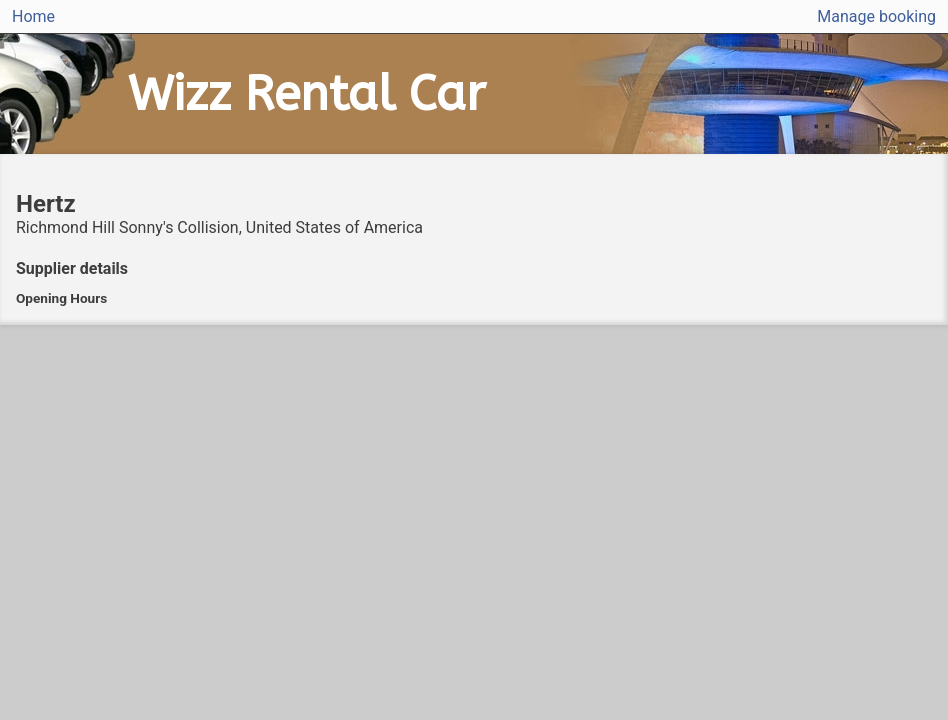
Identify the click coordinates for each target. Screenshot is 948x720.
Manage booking (876, 16)
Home (33, 16)
